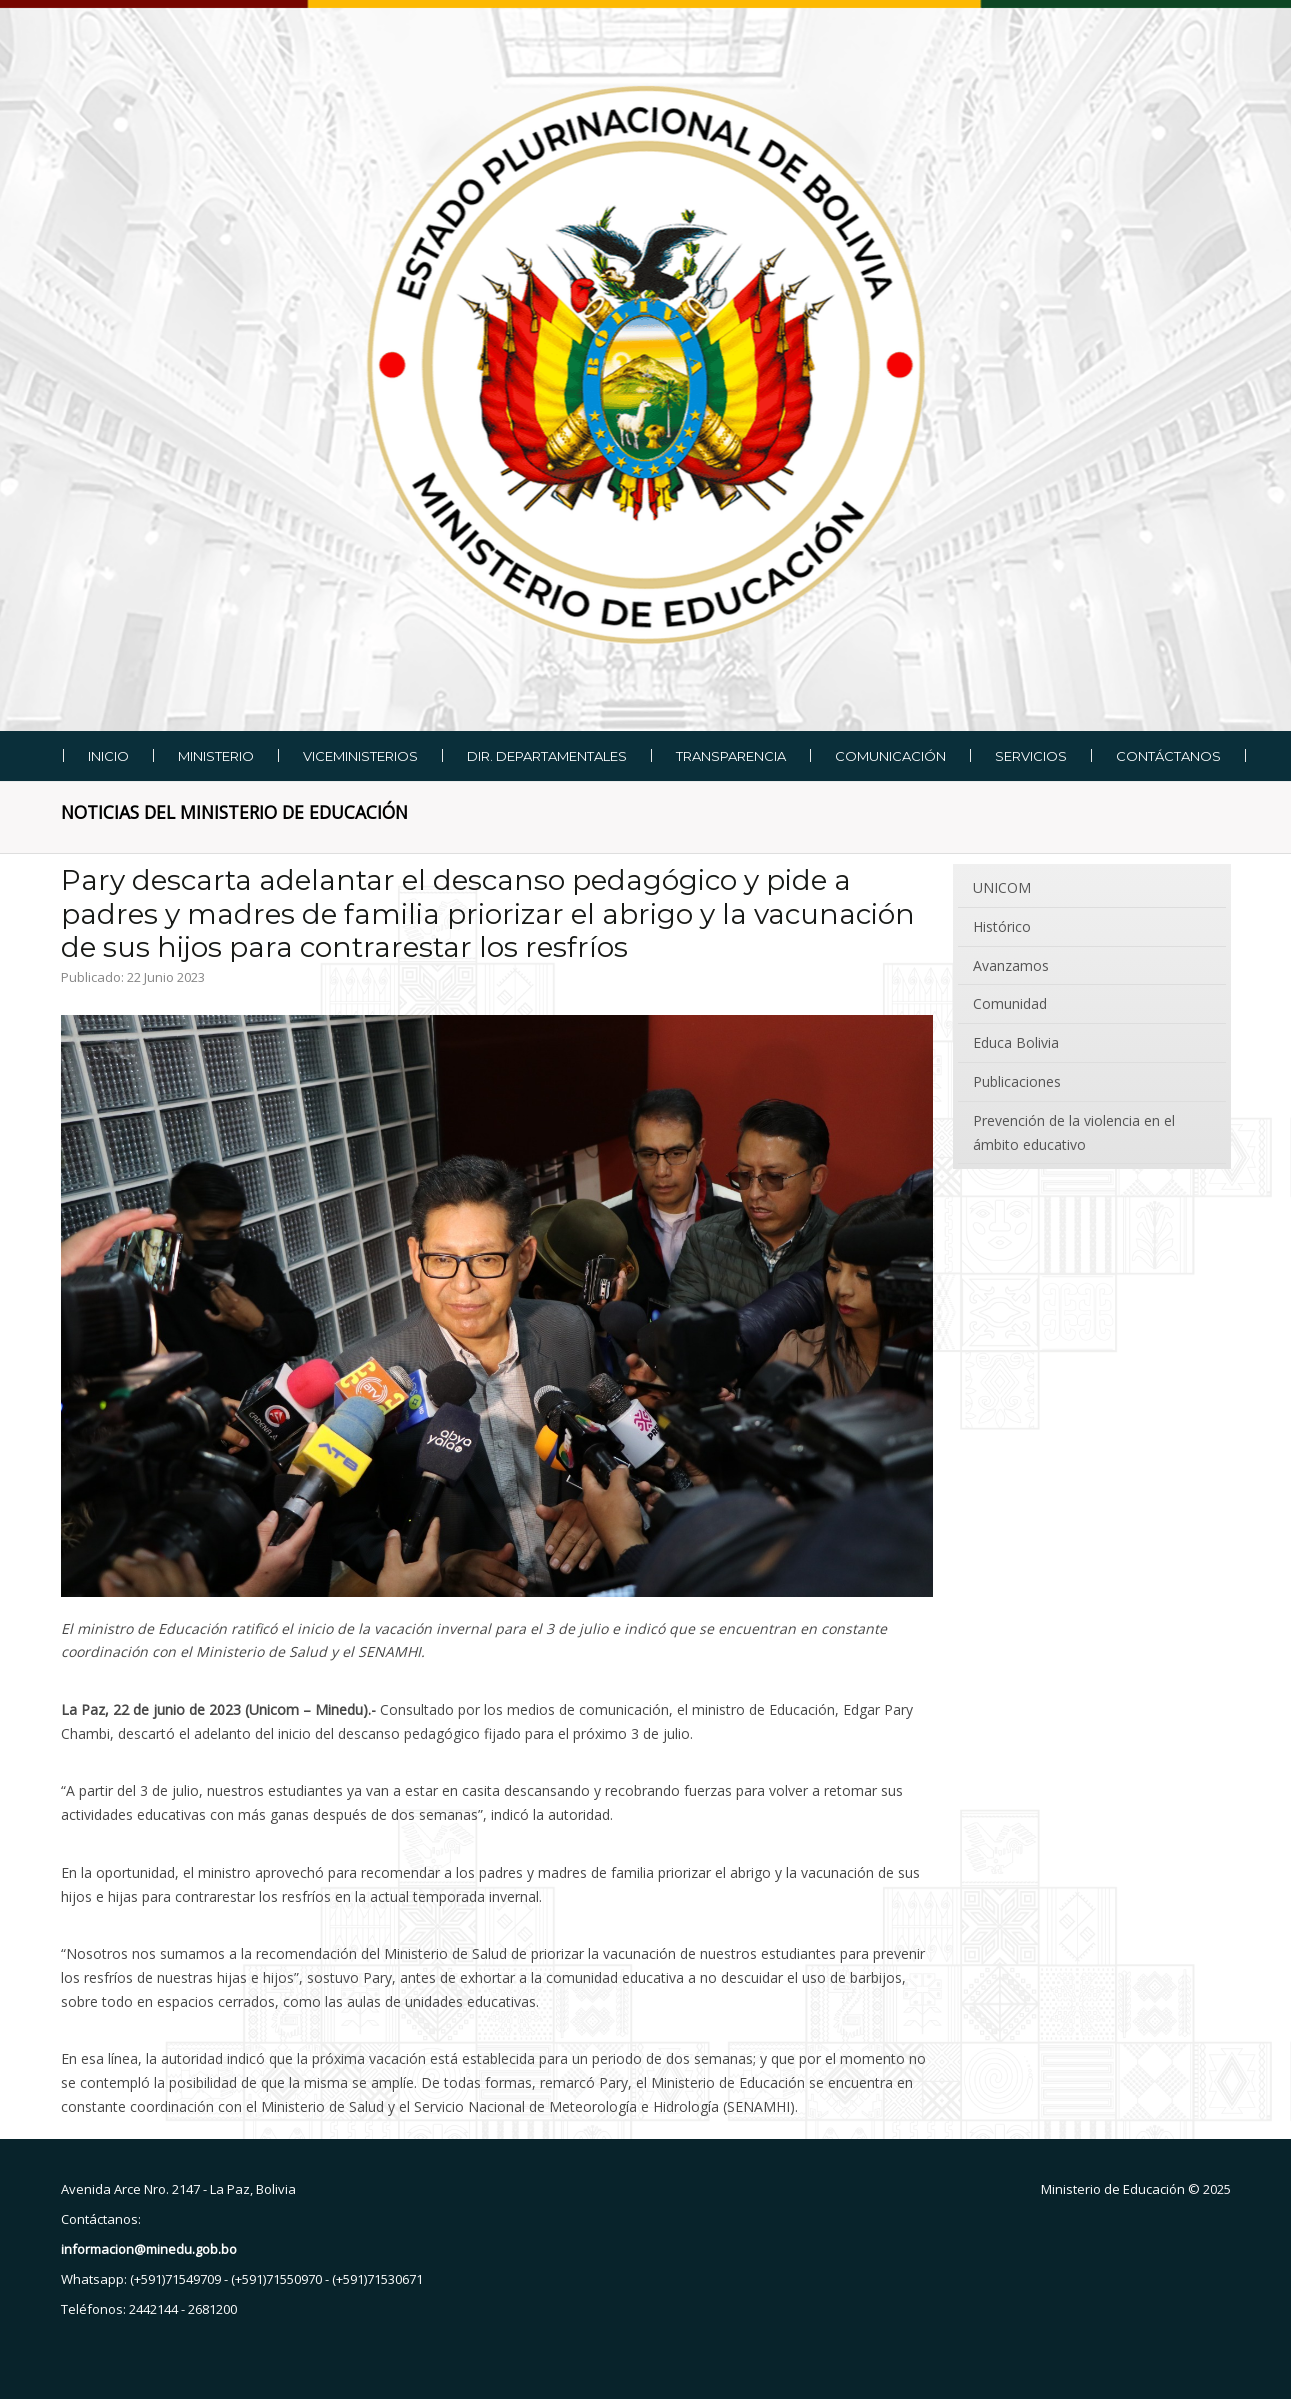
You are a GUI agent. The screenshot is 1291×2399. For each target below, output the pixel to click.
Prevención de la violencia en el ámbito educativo (1074, 1132)
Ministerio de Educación (1113, 2189)
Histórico (1002, 926)
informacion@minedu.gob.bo (149, 2249)
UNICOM (1002, 887)
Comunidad (1010, 1003)
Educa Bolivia (1016, 1042)
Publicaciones (1017, 1081)
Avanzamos (1011, 965)
